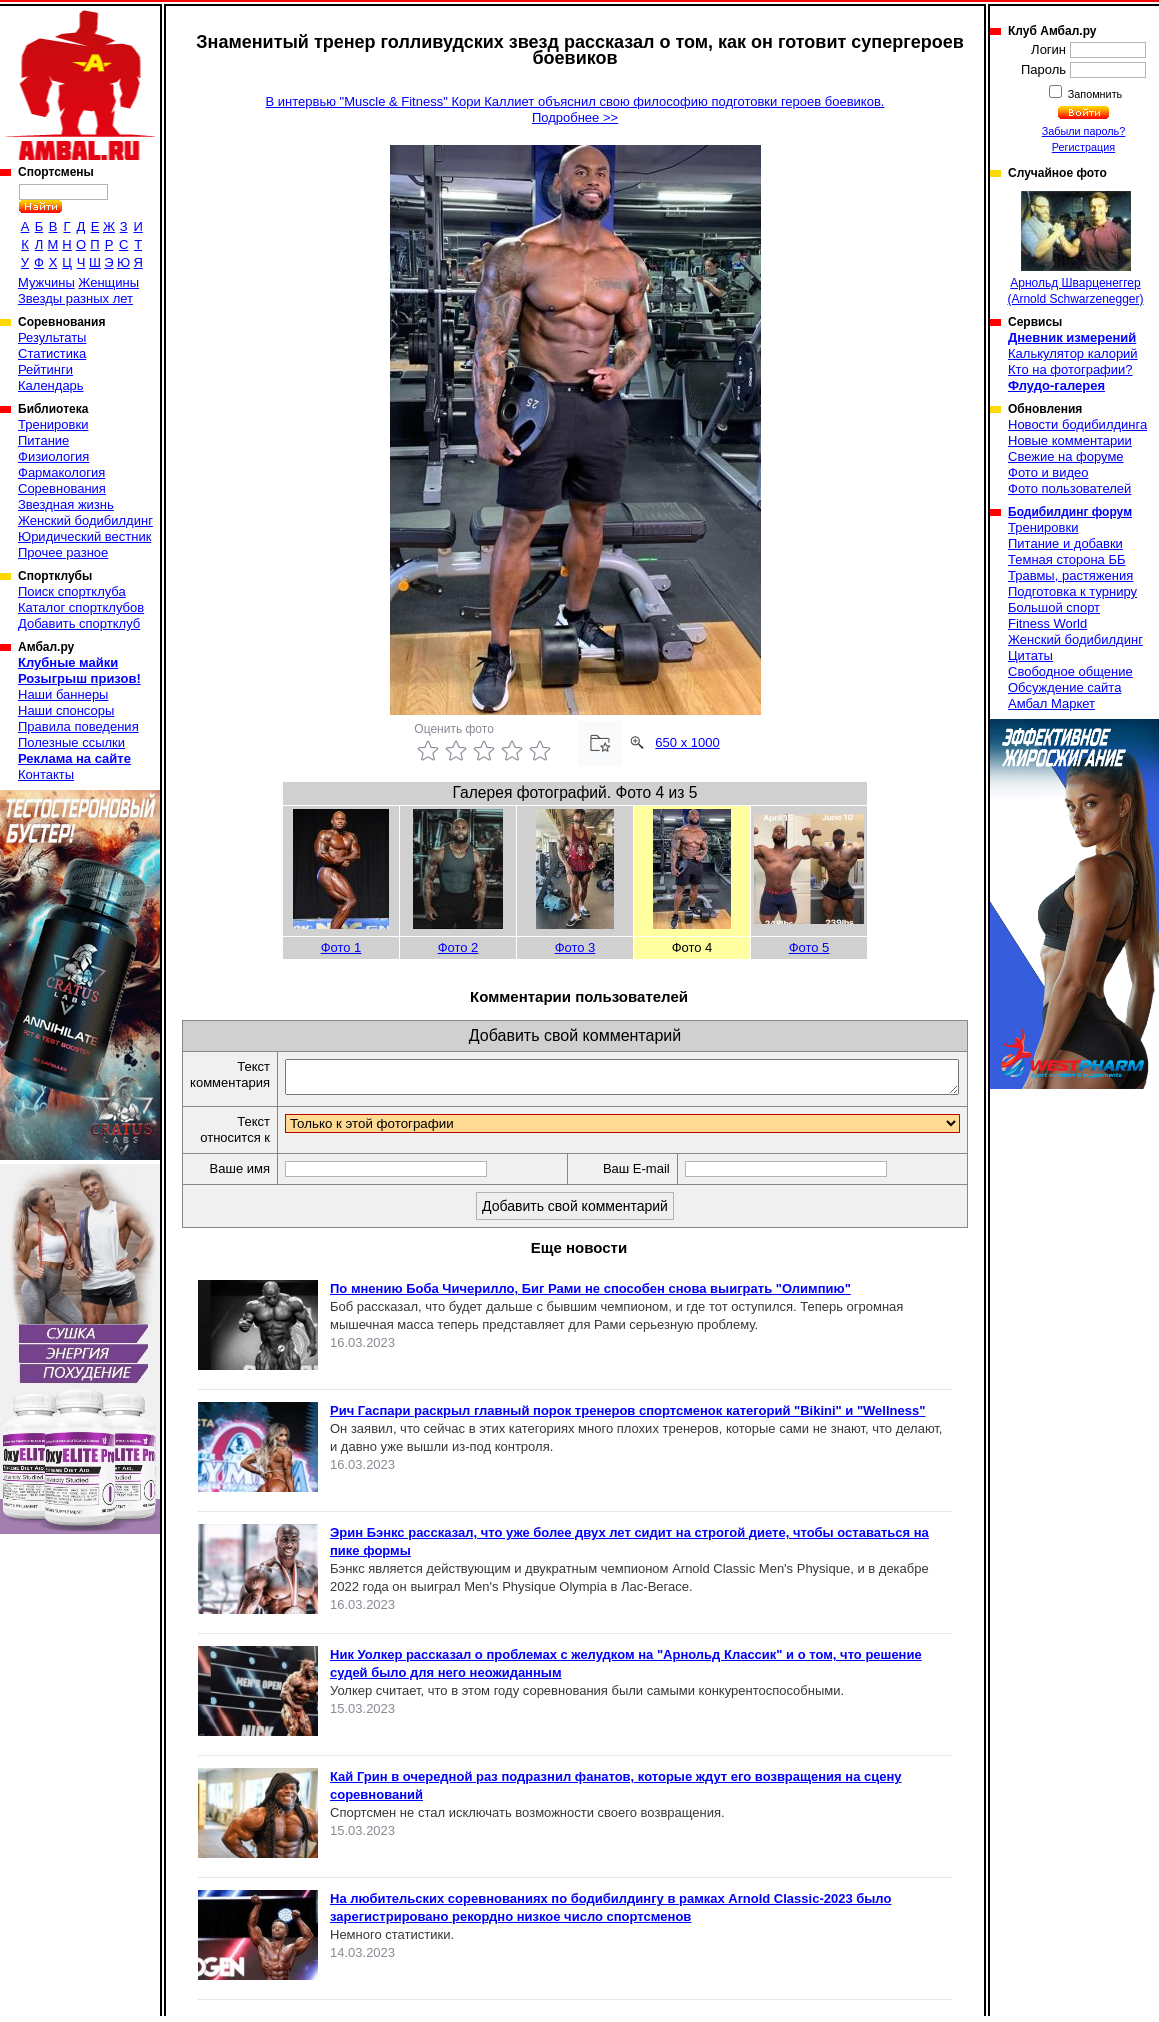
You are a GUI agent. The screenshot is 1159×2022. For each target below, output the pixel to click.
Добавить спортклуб (79, 623)
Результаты (52, 337)
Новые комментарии (1070, 440)
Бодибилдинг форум (1070, 512)
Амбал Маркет (1051, 703)
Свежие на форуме (1066, 456)
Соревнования (62, 488)
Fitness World (1047, 623)
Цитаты (1030, 655)
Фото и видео (1048, 472)
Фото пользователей (1069, 488)
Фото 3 (575, 947)
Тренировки (53, 424)
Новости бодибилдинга (1077, 424)
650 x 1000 (687, 742)
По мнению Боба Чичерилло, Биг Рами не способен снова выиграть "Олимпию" (590, 1294)
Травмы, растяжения (1070, 575)
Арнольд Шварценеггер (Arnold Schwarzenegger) (1075, 248)
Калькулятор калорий (1073, 353)
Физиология (53, 456)
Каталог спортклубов (81, 607)
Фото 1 (341, 947)
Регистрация (1083, 147)
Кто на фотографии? (1070, 369)
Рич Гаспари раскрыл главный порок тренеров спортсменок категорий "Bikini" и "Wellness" (627, 1416)
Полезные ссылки (71, 742)
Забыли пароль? (1084, 131)
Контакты (46, 774)
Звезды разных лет (75, 298)
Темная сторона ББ (1067, 559)
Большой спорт (1054, 607)
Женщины (108, 282)
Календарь (51, 385)
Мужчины (46, 282)
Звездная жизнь (66, 504)
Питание (43, 440)
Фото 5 (809, 947)
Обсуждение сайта (1064, 687)
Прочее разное (63, 552)
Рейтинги (45, 369)
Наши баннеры (63, 694)
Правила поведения (78, 726)
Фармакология (61, 472)
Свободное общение (1070, 671)
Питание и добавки (1065, 543)
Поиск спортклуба (72, 591)
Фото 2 (458, 947)
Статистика (52, 353)
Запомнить (1094, 94)
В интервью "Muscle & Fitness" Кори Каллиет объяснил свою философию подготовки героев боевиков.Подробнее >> (575, 109)
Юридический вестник (84, 536)
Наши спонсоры (66, 710)
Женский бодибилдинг (85, 520)
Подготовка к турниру (1072, 591)
